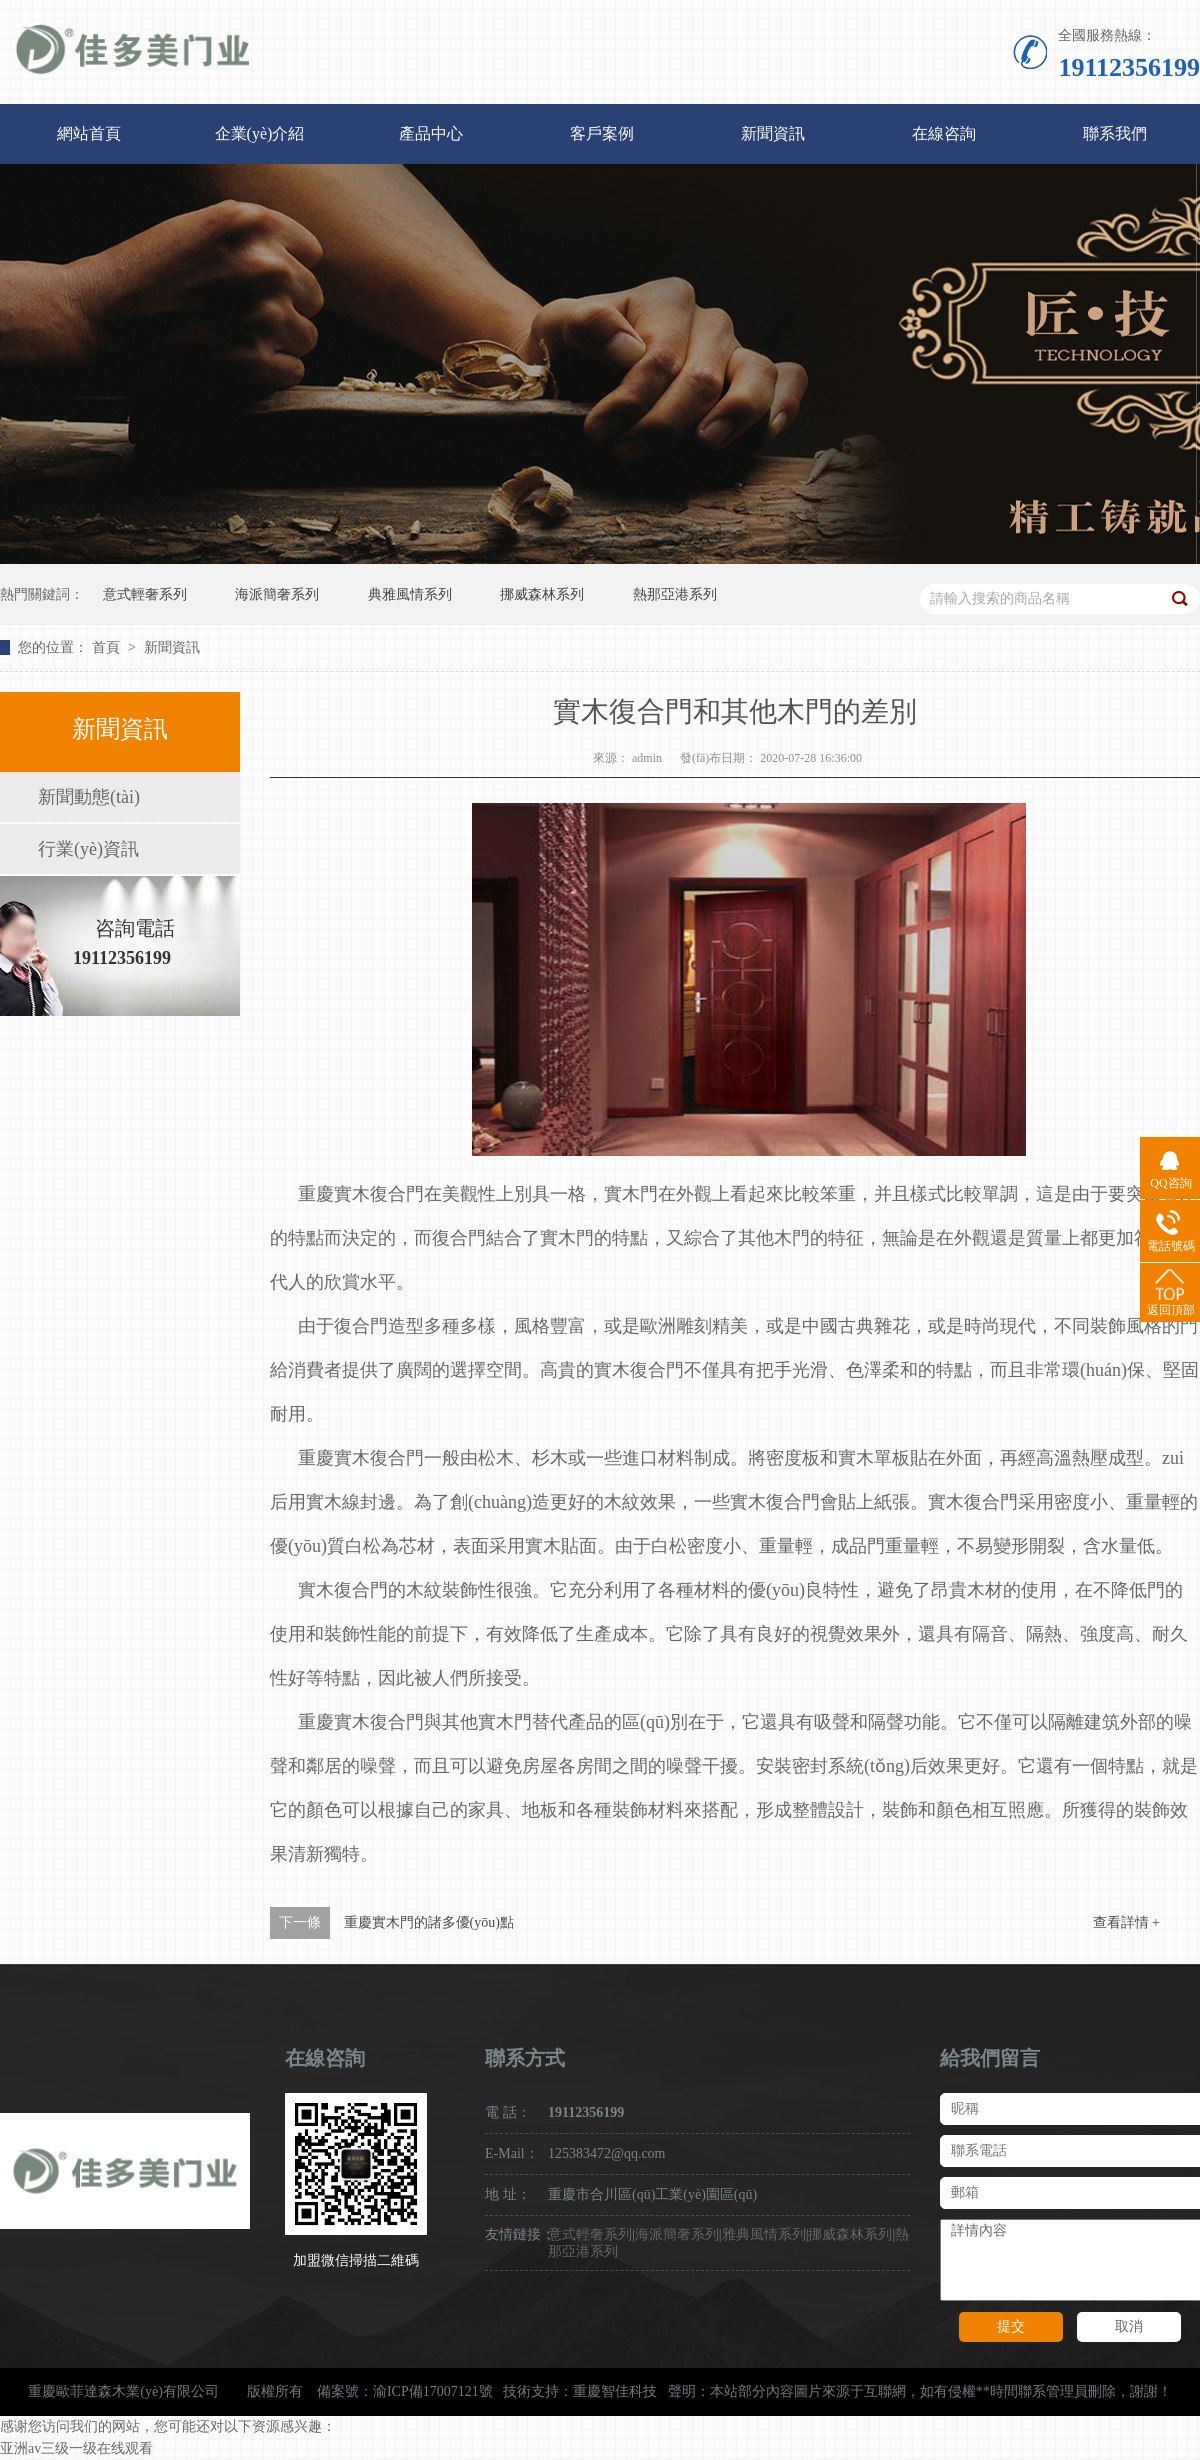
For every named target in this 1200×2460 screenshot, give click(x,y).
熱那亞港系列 (675, 594)
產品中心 (431, 133)
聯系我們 (1115, 133)
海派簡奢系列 (277, 594)
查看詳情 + (1126, 1922)
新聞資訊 (773, 133)
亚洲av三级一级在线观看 (76, 2448)
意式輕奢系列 (145, 594)
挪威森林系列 (542, 594)
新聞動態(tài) (89, 797)
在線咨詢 (944, 133)
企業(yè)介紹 (260, 133)
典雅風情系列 (410, 594)
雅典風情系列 (764, 2234)
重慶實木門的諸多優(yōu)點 (429, 1922)
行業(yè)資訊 (88, 849)
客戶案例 (602, 133)
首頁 (108, 647)
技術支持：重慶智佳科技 (580, 2391)
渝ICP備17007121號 (433, 2391)
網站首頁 (89, 133)
